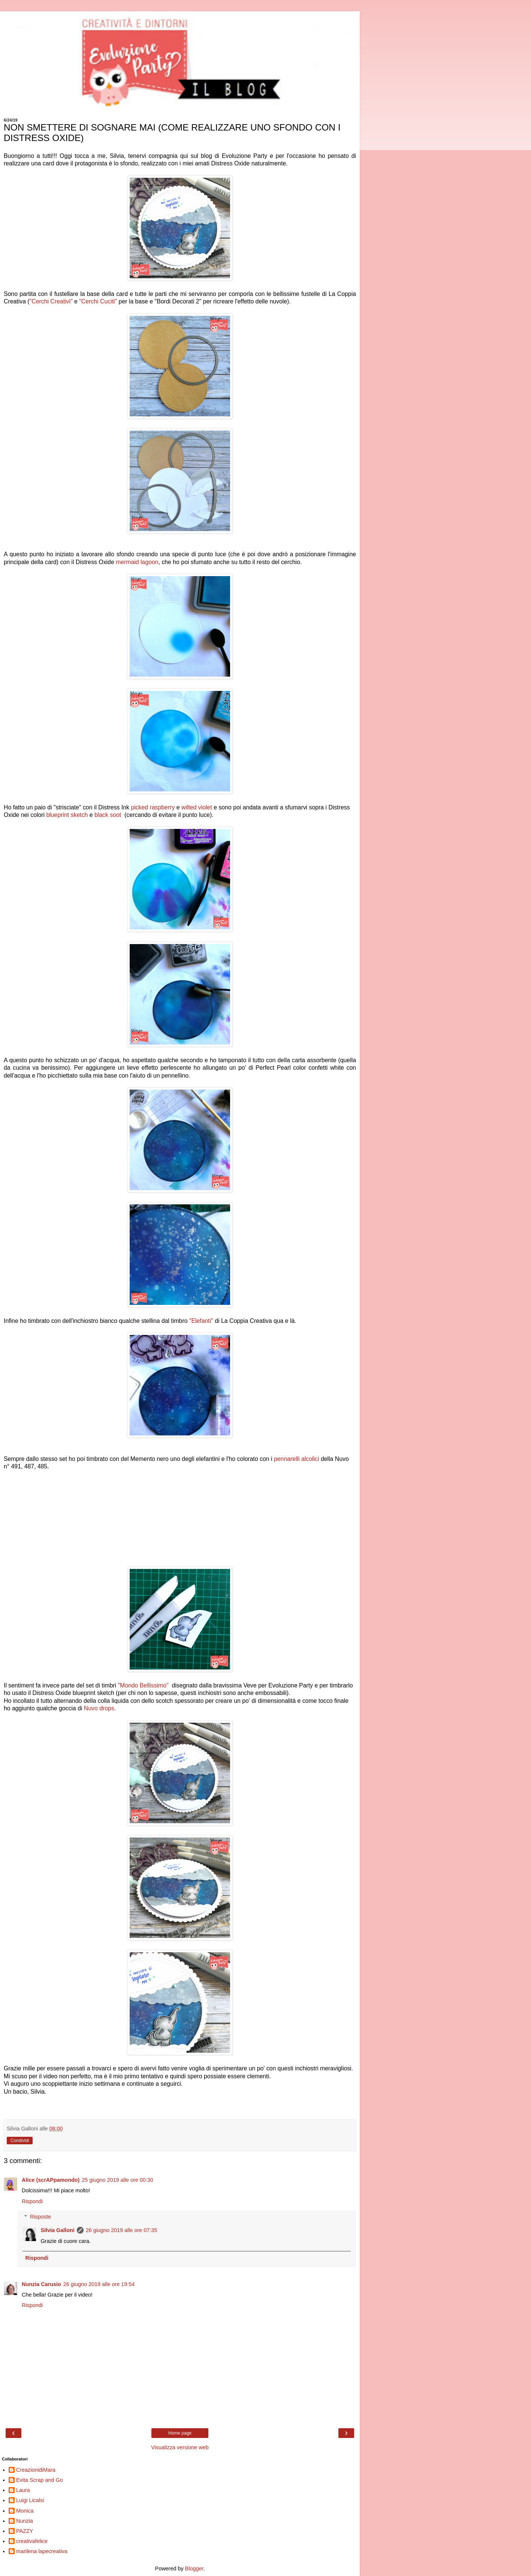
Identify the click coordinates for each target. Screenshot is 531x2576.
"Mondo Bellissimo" (144, 1685)
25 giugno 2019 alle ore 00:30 (117, 2180)
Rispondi (32, 2201)
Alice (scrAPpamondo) (50, 2180)
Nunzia (24, 2521)
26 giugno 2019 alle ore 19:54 (99, 2284)
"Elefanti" (201, 1321)
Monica (24, 2511)
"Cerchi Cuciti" (98, 301)
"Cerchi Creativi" (51, 301)
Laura (23, 2490)
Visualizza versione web (179, 2447)
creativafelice (32, 2541)
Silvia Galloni (57, 2230)
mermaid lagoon (137, 562)
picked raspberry (153, 807)
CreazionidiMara (35, 2470)
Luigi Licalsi (30, 2500)
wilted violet (196, 807)
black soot (108, 815)
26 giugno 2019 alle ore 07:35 (121, 2230)
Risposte (40, 2217)
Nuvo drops (100, 1708)
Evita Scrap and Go (39, 2480)
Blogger (194, 2568)
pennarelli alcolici (296, 1459)
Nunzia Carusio (41, 2284)
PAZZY (24, 2531)
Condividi (19, 2140)
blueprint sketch (67, 815)
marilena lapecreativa (41, 2551)
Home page (179, 2433)
